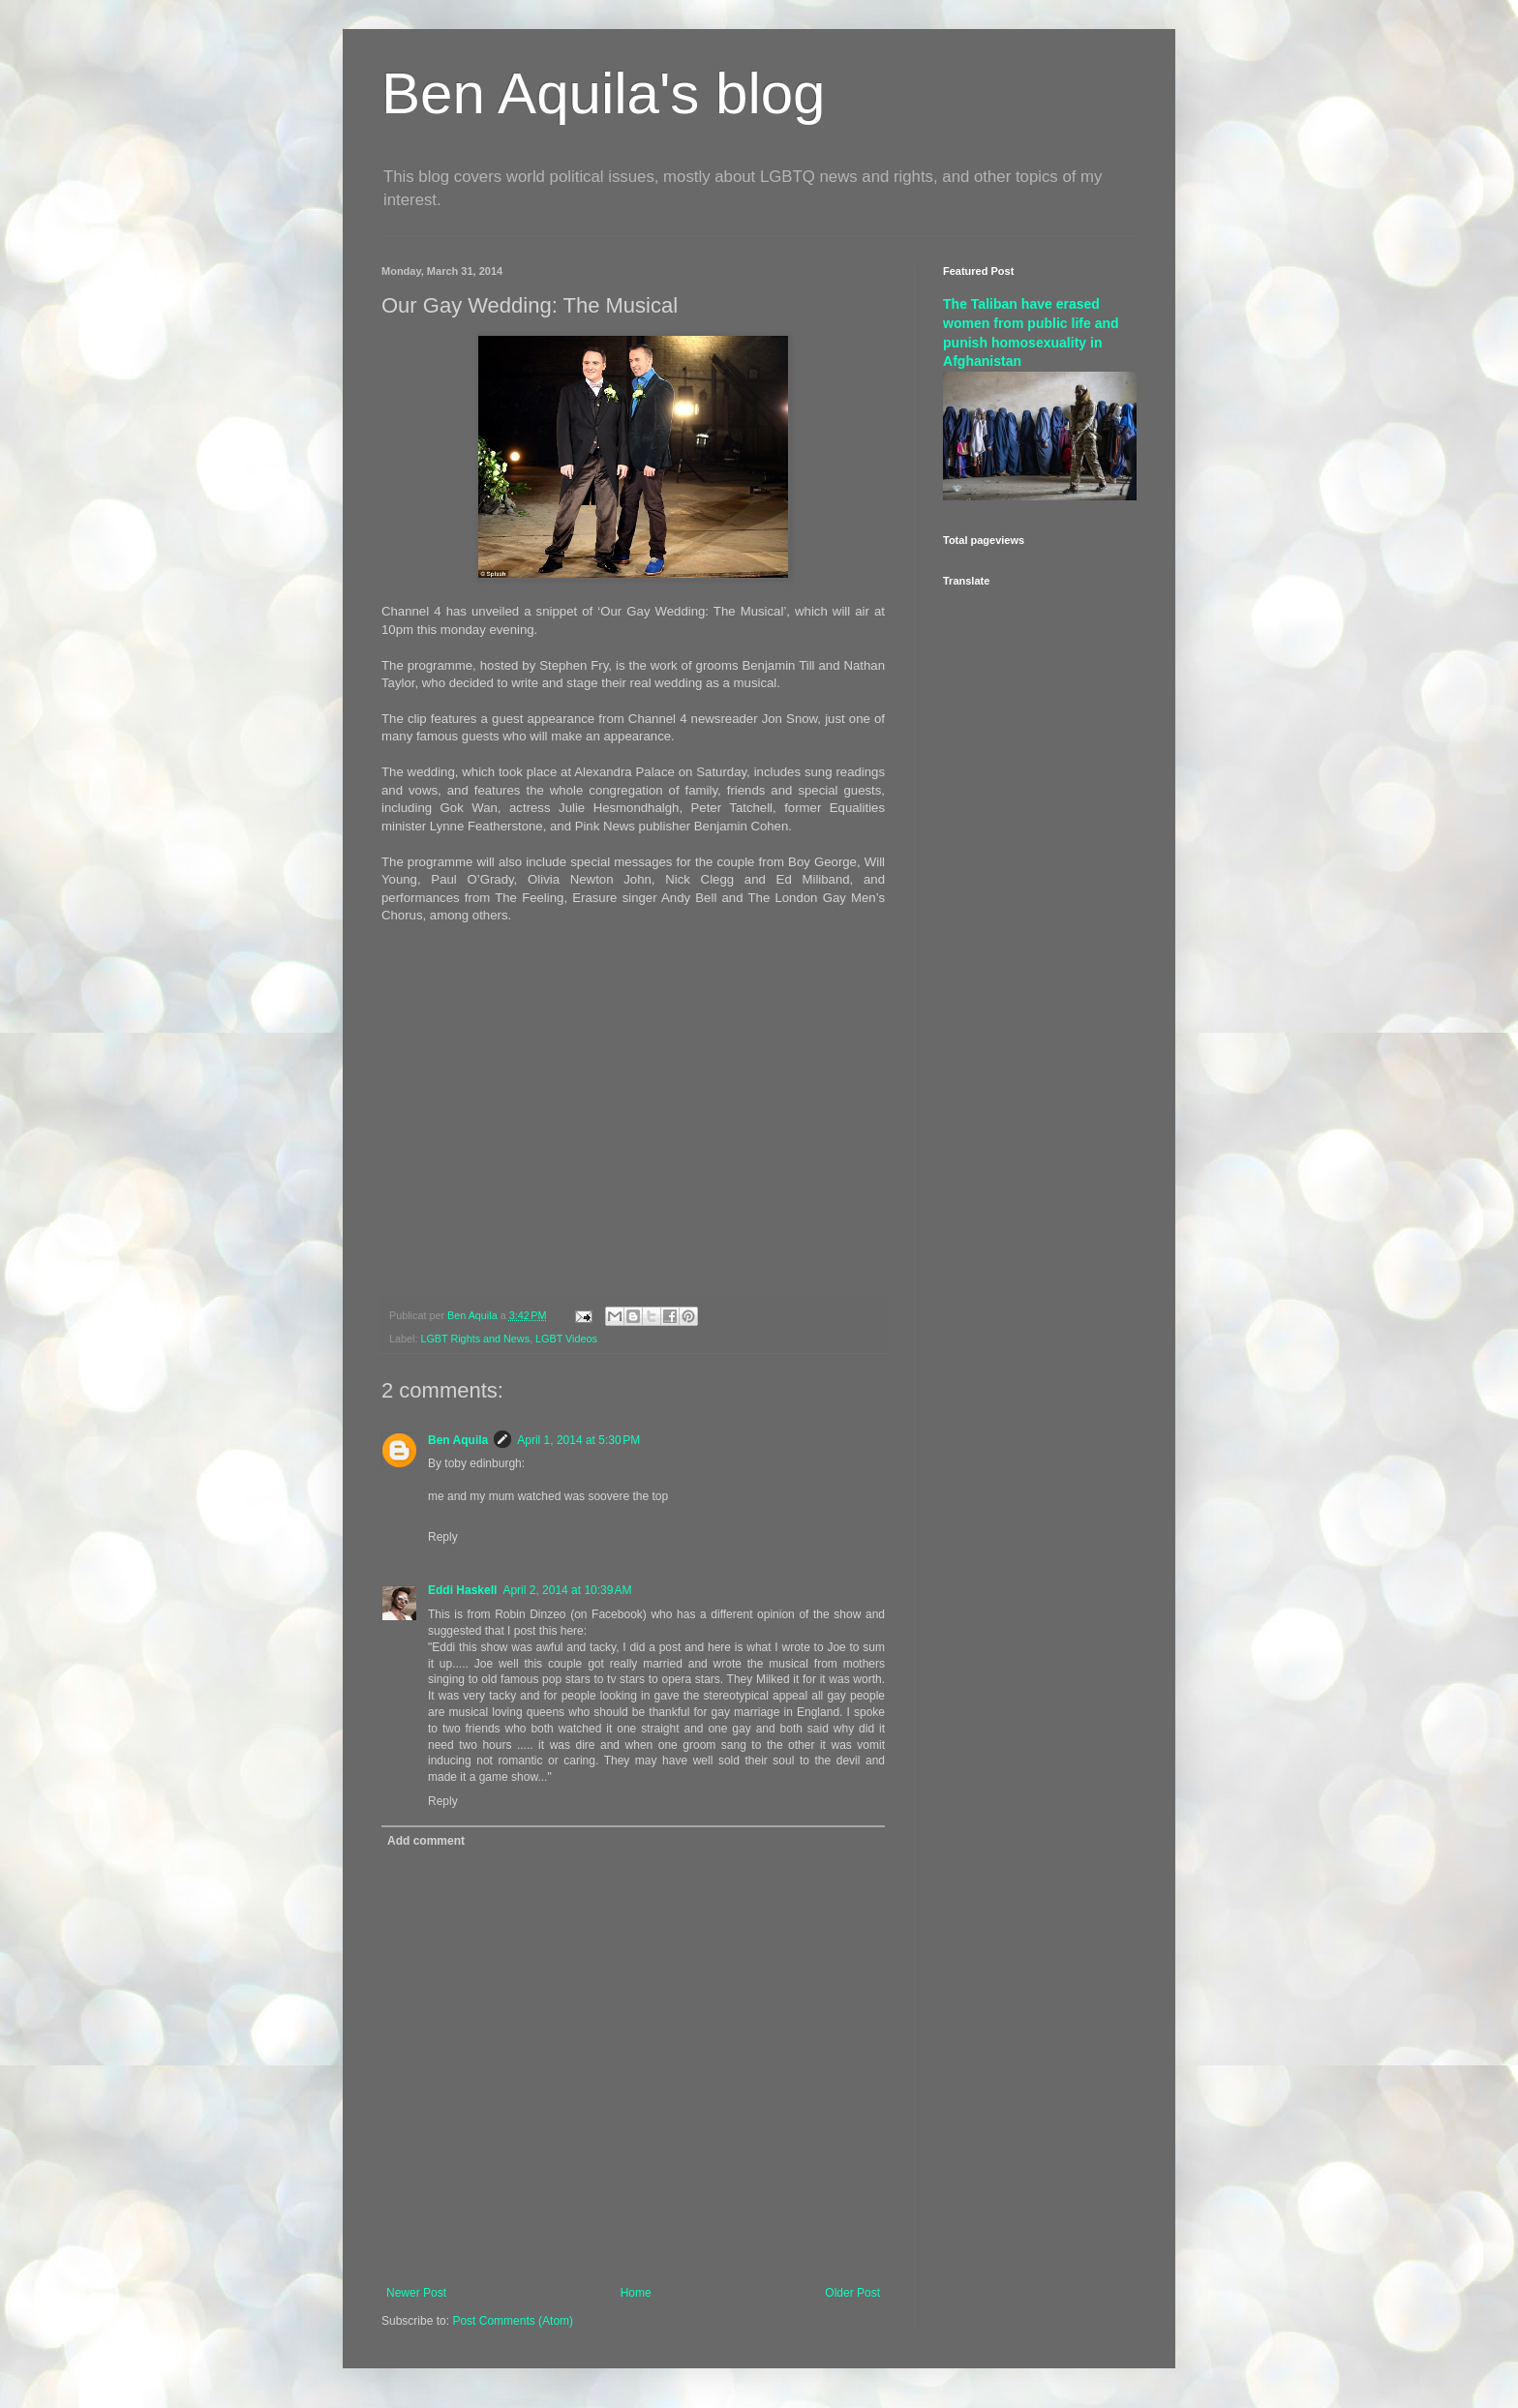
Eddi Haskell (462, 1590)
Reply (443, 1537)
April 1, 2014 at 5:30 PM (578, 1440)
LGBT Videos (566, 1338)
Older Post (852, 2293)
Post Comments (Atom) (512, 2321)
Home (636, 2293)
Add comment (426, 1841)
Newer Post (416, 2293)
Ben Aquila (458, 1440)
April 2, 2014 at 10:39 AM (566, 1590)
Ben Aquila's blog (603, 93)
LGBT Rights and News (475, 1338)
